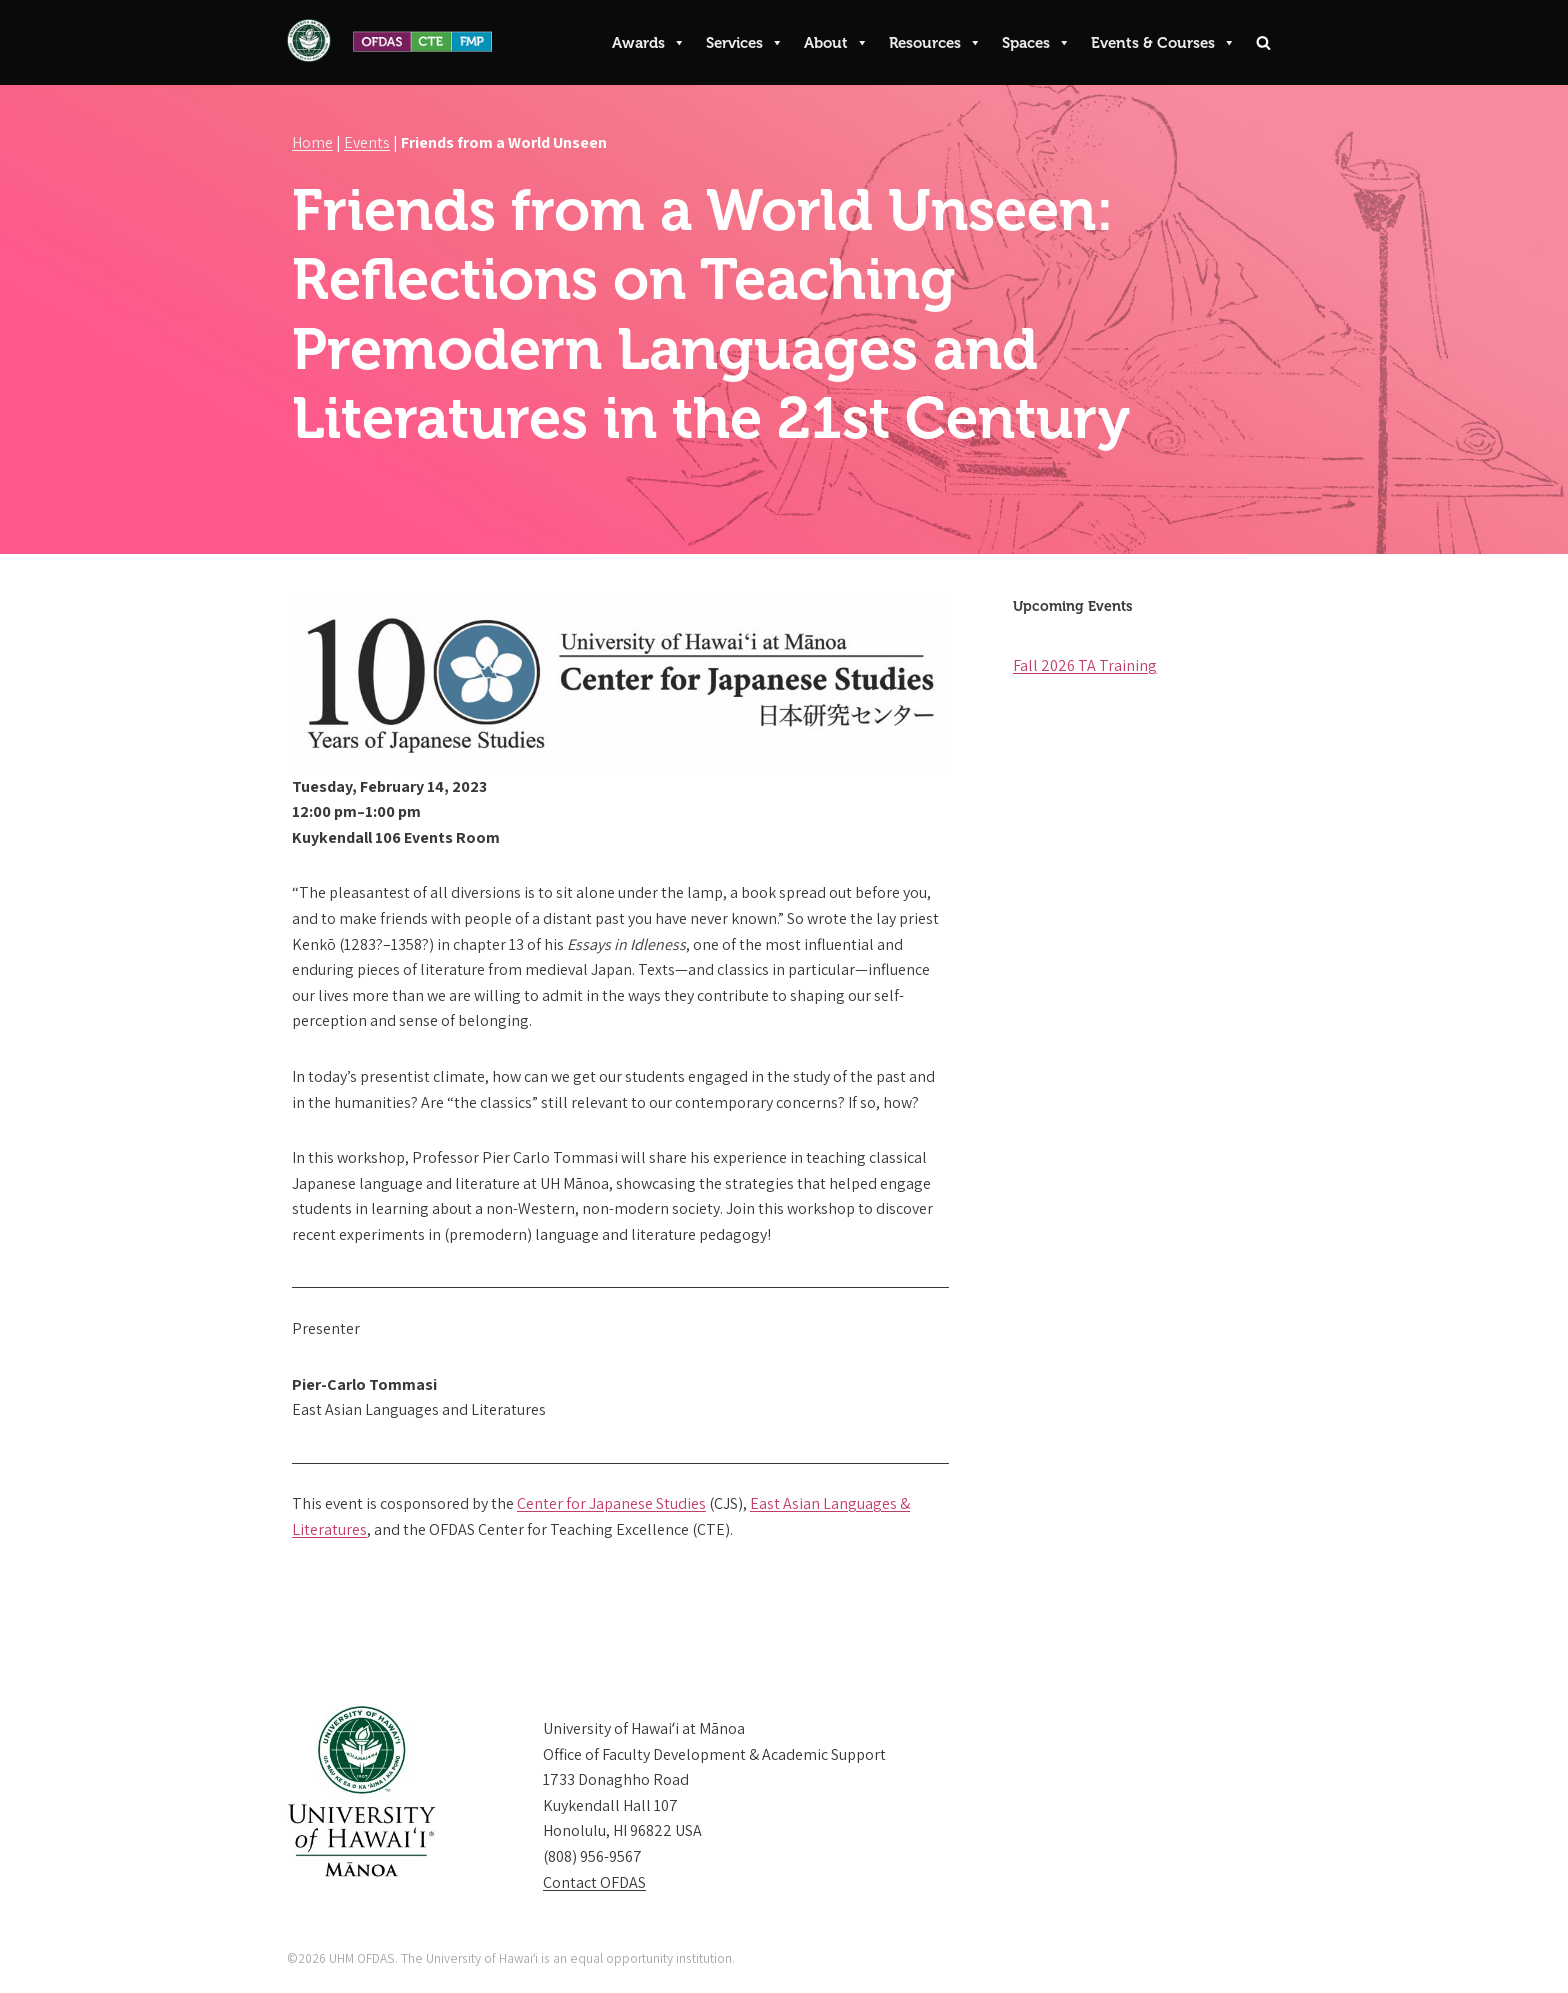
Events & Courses (1163, 43)
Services (745, 43)
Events (367, 142)
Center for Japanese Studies (611, 1503)
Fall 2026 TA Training (1085, 665)
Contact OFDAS (594, 1882)
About (836, 43)
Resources (935, 43)
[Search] (1263, 42)
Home (312, 142)
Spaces (1036, 43)
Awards (649, 43)
